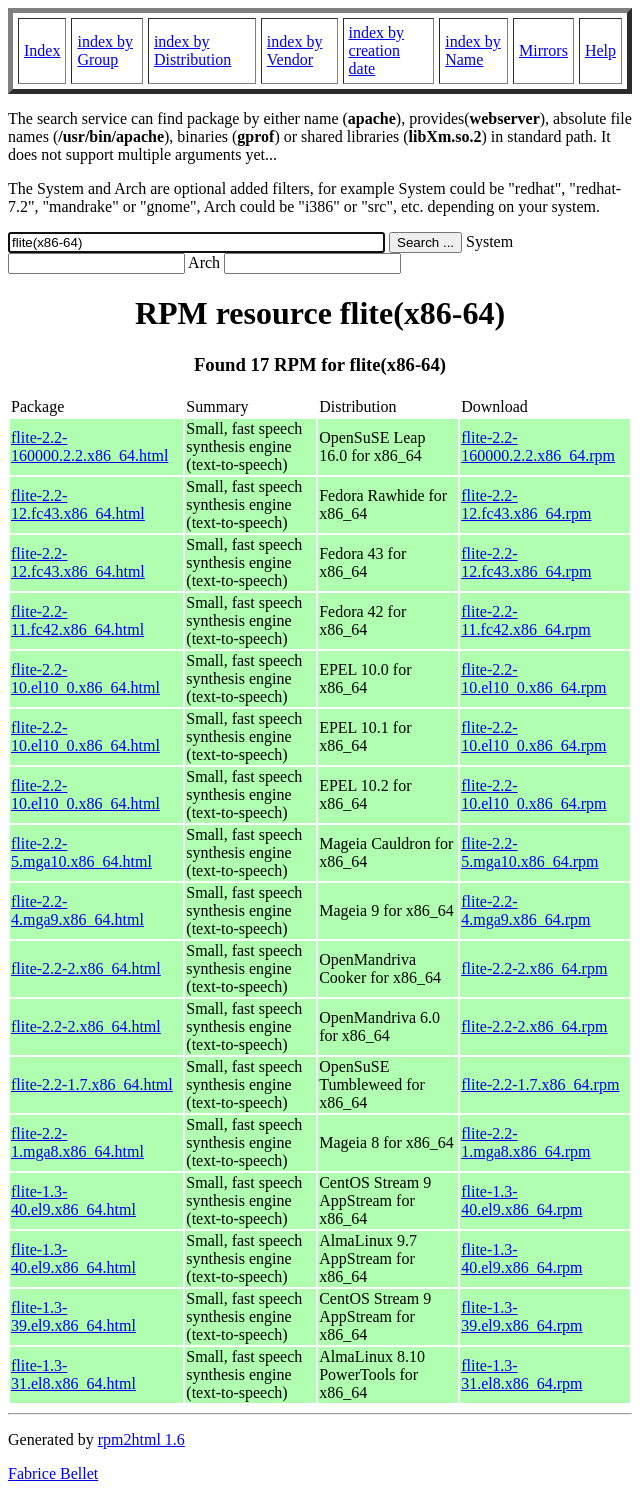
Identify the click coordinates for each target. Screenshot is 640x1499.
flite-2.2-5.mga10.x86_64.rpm (529, 852)
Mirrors (543, 50)
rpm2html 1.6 (141, 1439)
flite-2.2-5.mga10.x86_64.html (81, 852)
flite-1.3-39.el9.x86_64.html (73, 1316)
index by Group (105, 50)
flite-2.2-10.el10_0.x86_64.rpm (533, 678)
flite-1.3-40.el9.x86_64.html (73, 1200)
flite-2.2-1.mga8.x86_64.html (77, 1142)
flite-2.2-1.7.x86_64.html (92, 1084)
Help (600, 50)
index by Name (473, 50)
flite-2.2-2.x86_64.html (86, 968)
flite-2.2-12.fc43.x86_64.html (78, 504)
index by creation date (377, 50)
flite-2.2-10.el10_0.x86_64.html (85, 678)
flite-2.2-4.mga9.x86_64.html (77, 910)
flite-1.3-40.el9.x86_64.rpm (521, 1200)
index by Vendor (295, 50)
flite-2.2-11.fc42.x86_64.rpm (526, 620)
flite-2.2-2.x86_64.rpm (534, 968)
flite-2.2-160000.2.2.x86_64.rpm (538, 446)
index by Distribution (192, 50)
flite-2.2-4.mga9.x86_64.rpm (525, 910)
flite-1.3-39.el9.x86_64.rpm (521, 1316)
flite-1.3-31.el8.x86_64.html (73, 1374)
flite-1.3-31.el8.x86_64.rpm (521, 1374)
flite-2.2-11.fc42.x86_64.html (77, 620)
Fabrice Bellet (53, 1473)
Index (42, 50)
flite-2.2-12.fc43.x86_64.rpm (526, 504)
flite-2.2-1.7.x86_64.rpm (540, 1084)
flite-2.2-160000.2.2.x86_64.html (89, 446)
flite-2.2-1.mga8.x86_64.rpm (525, 1142)
